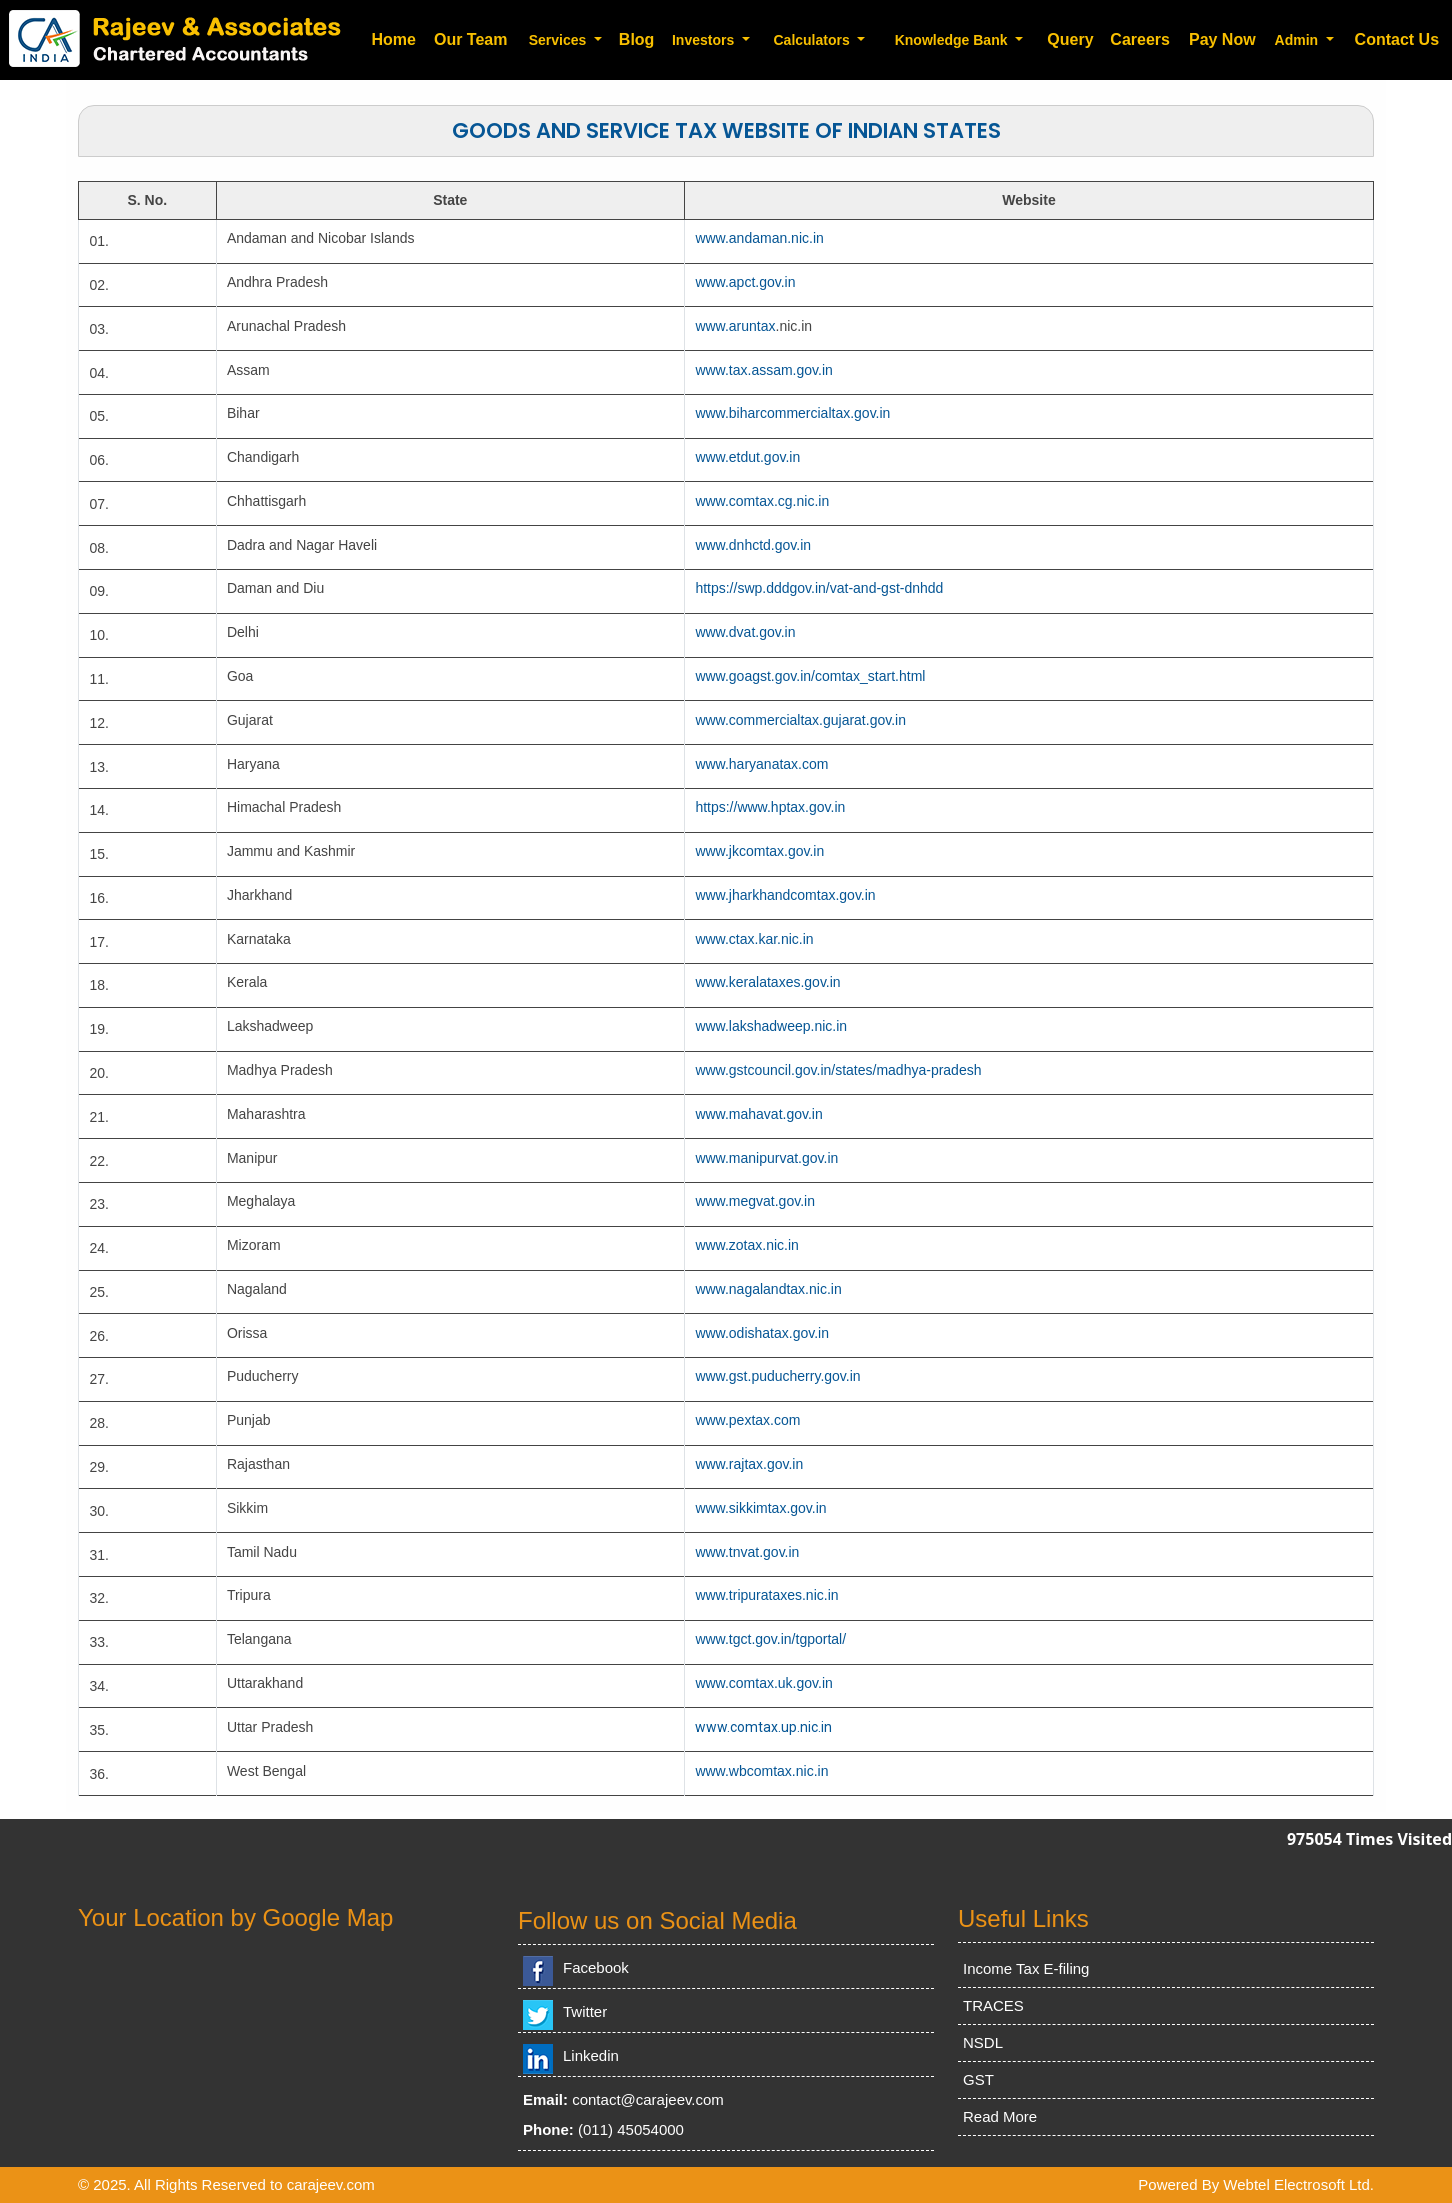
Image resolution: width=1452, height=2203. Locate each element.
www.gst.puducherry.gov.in (777, 1376)
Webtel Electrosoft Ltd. (1298, 2184)
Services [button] (560, 40)
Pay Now (1222, 39)
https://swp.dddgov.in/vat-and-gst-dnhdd (819, 588)
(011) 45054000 (631, 2129)
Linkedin (591, 2055)
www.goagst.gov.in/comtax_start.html (810, 676)
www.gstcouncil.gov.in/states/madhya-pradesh (838, 1070)
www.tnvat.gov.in (747, 1552)
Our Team (471, 39)
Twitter (585, 2011)
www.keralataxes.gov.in (767, 982)
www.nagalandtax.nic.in (768, 1289)
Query (1070, 39)
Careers (1140, 39)
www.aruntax (735, 326)
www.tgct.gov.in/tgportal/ (770, 1639)
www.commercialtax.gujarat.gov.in (800, 720)
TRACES (993, 2005)
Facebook (596, 1967)
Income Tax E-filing (1026, 1968)
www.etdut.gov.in (747, 457)
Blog (637, 39)
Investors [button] (705, 40)
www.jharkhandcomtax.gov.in (785, 895)
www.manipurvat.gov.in (766, 1158)
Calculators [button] (813, 40)
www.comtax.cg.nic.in (762, 501)
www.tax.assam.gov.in (763, 370)
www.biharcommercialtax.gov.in (792, 413)
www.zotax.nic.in (746, 1245)
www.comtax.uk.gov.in (763, 1683)
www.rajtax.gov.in (749, 1464)
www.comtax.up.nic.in (763, 1727)
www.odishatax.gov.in (762, 1333)
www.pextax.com (747, 1420)
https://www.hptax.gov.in (770, 807)
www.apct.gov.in (745, 282)
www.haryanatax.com (761, 764)
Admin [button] (1298, 40)
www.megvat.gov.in (755, 1201)
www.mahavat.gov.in (758, 1114)
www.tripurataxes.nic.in (766, 1595)
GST (978, 2079)
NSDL (983, 2042)
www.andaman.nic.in (759, 238)
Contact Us (1397, 39)
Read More (1000, 2116)
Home (393, 39)
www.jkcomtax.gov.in (759, 851)
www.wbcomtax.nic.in (761, 1771)
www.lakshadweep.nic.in (771, 1026)
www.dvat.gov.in (745, 632)
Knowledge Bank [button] (953, 40)
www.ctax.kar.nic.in (754, 939)
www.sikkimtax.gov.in (760, 1508)
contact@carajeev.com (648, 2099)
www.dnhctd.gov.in (753, 545)
